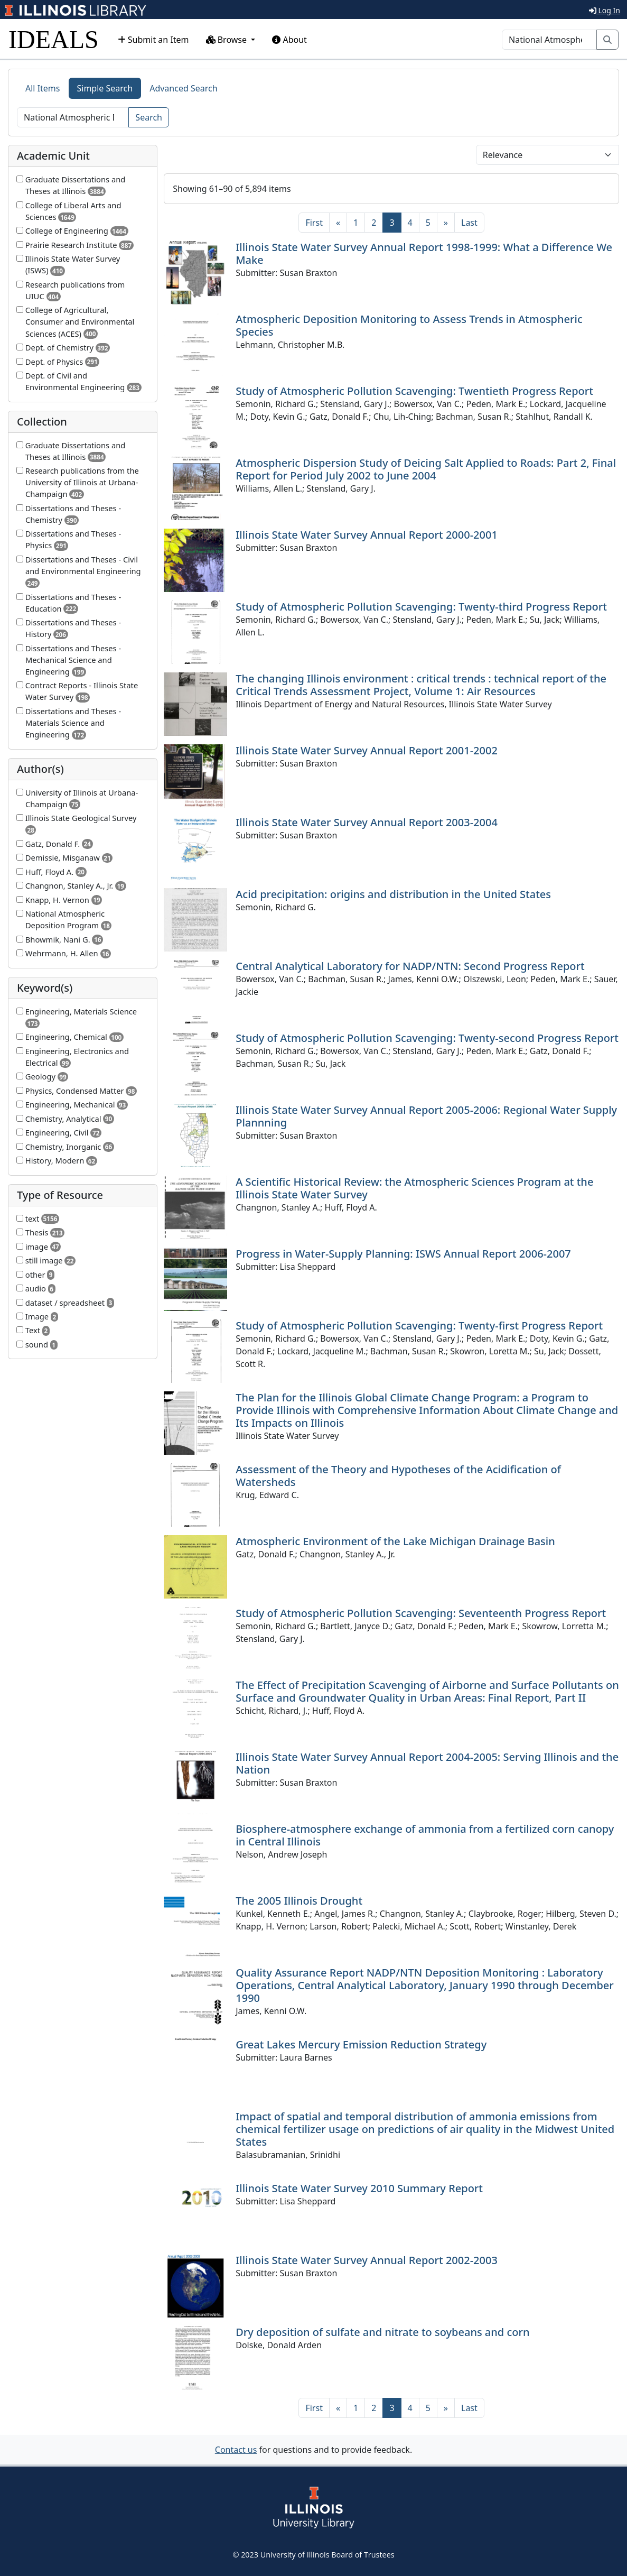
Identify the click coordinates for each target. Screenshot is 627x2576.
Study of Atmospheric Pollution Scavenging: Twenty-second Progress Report (427, 1038)
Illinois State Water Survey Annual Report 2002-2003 (367, 2260)
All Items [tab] (42, 88)
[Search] (549, 40)
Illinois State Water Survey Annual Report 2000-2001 (367, 535)
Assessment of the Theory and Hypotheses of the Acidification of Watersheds (398, 1475)
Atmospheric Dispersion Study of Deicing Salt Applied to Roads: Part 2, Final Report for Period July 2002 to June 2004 (426, 469)
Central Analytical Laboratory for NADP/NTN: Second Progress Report (410, 966)
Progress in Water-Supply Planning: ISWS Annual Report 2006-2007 (403, 1254)
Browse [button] (227, 39)
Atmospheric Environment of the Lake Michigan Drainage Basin (395, 1541)
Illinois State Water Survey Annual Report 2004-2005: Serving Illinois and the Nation (427, 1763)
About (289, 39)
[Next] (446, 223)
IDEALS (53, 39)
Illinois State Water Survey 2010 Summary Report (359, 2188)
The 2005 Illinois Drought (299, 1901)
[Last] (469, 223)
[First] (313, 223)
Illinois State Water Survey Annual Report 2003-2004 (367, 822)
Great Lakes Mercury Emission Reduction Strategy (361, 2044)
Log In (604, 10)
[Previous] (338, 223)
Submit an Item (153, 39)
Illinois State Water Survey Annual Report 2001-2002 (367, 750)
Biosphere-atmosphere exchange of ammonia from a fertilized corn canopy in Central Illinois (425, 1835)
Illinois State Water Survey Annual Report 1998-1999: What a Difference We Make (424, 253)
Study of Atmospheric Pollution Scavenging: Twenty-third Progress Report (421, 606)
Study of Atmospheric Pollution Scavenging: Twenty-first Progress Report (419, 1325)
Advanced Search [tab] (183, 88)
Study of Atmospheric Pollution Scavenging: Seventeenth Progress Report (421, 1613)
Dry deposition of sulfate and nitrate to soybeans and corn (382, 2332)
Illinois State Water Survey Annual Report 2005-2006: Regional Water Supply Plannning (426, 1116)
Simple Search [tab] (105, 88)
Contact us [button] (236, 2449)
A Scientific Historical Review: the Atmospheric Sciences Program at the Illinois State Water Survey (414, 1188)
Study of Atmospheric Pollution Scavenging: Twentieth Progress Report (414, 391)
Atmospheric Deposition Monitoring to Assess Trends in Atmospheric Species (409, 325)
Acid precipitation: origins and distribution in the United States (393, 894)
